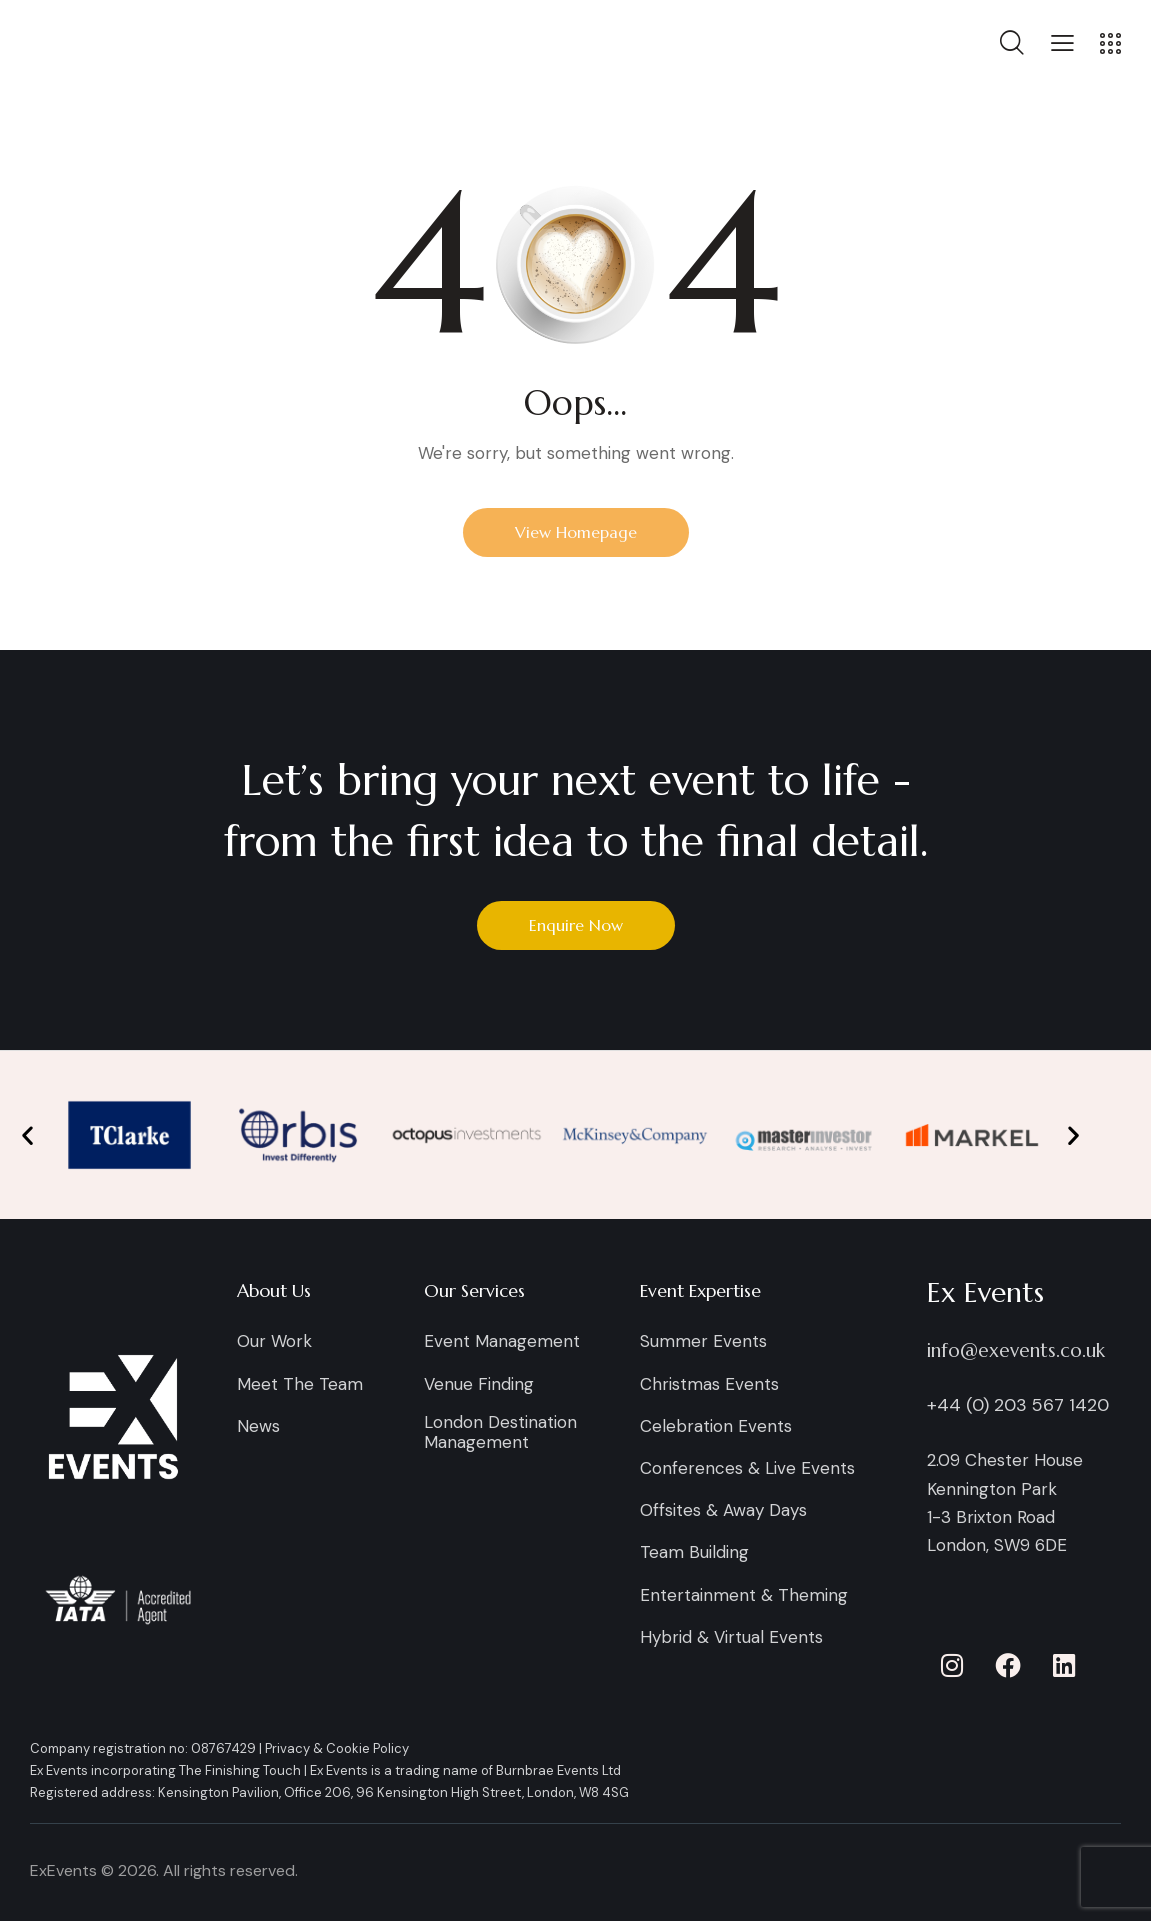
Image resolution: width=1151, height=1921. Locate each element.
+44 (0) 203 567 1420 (1018, 1405)
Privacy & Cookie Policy (337, 1748)
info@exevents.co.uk (1016, 1350)
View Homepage (576, 532)
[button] (1062, 42)
